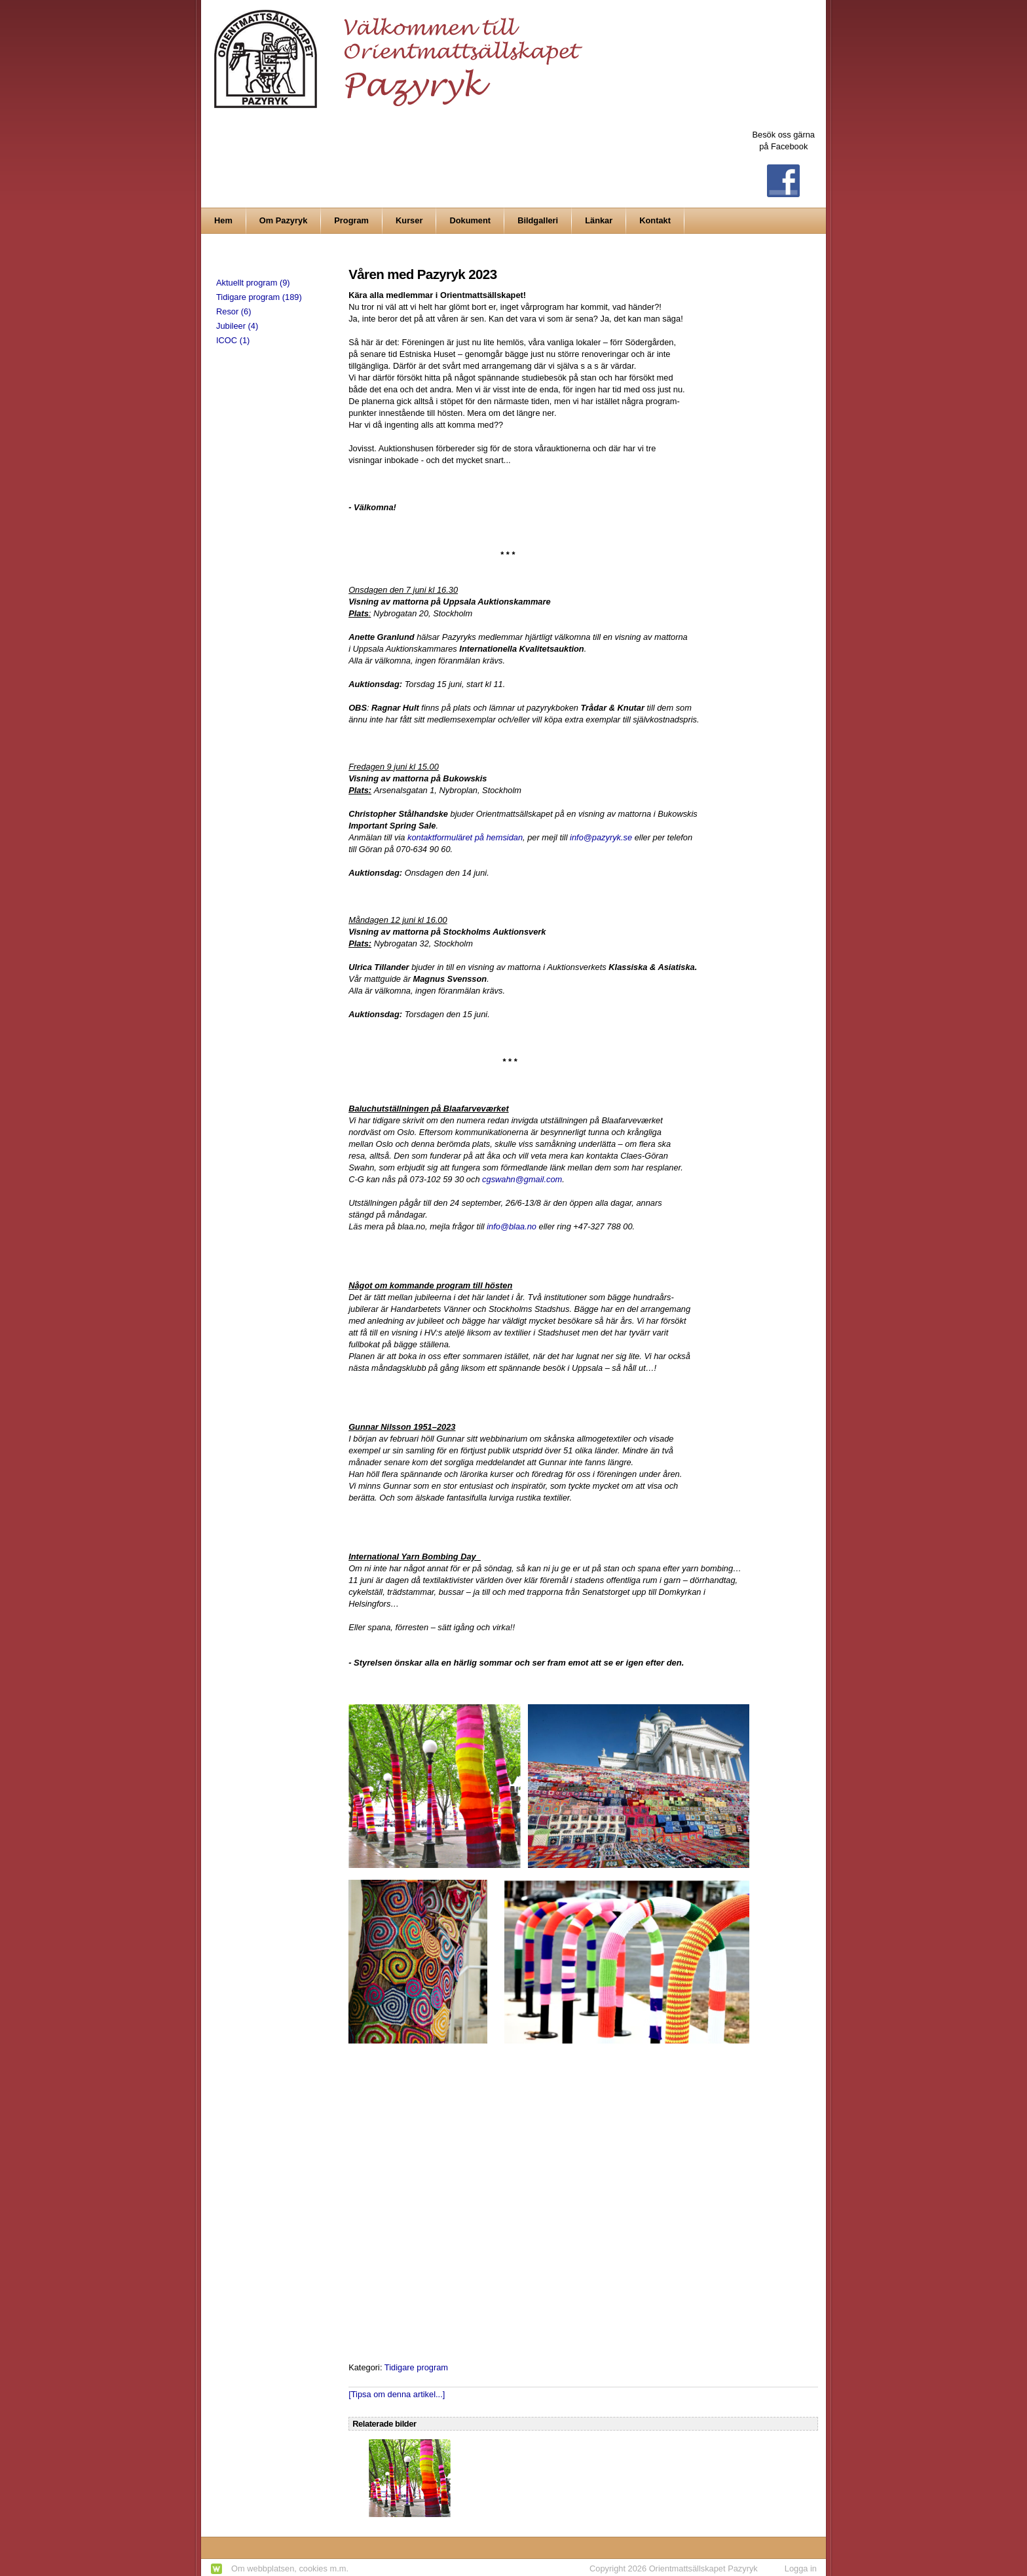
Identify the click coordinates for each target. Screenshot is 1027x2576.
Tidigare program (416, 2367)
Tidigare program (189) (259, 297)
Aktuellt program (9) (253, 283)
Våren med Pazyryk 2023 (422, 274)
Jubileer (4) (237, 326)
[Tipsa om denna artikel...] (396, 2394)
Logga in (801, 2568)
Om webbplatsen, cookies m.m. (289, 2568)
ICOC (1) (233, 340)
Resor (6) (233, 311)
